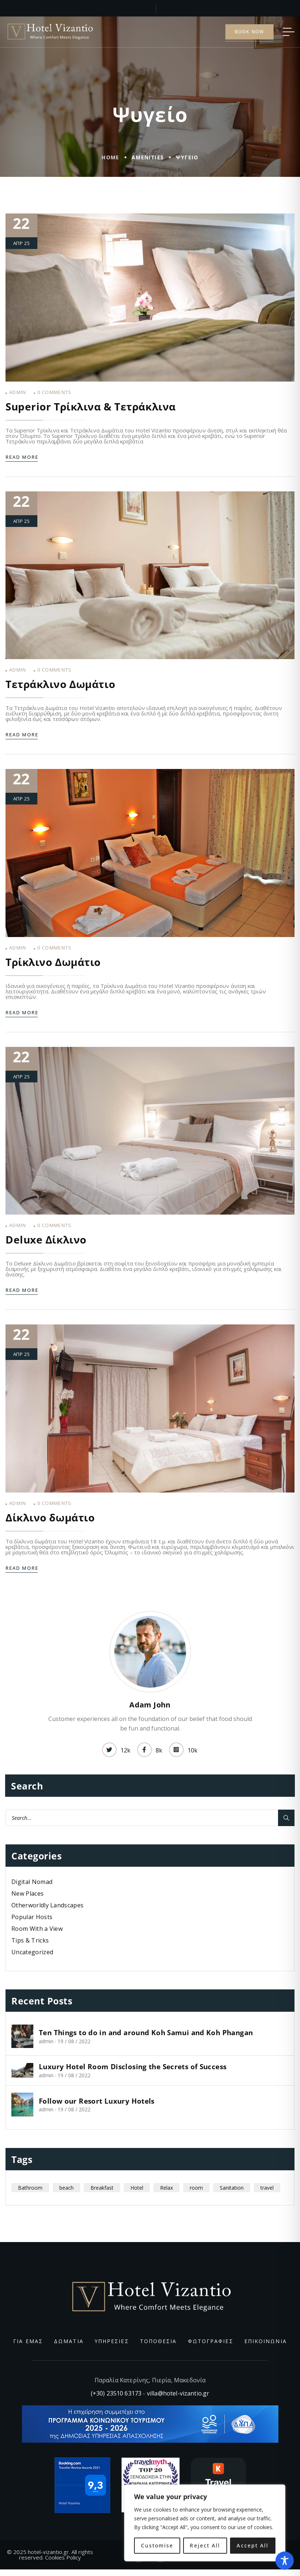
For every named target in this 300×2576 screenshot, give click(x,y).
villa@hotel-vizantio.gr (178, 2393)
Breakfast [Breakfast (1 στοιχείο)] (102, 2187)
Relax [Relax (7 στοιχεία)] (166, 2187)
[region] (204, 2522)
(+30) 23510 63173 (116, 2393)
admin (17, 392)
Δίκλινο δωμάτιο (50, 1517)
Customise (157, 2545)
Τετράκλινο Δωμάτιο (60, 684)
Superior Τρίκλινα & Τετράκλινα (90, 406)
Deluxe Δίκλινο (45, 1239)
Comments (54, 392)
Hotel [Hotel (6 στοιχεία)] (136, 2187)
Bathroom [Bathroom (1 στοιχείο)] (30, 2187)
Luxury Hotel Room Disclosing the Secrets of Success (132, 2067)
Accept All (252, 2545)
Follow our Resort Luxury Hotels (97, 2101)
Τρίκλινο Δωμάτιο (53, 962)
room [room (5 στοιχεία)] (196, 2187)
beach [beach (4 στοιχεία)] (66, 2187)
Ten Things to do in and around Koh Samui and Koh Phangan (146, 2033)
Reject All (205, 2545)
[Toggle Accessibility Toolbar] (285, 2561)
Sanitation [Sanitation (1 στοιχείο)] (232, 2187)
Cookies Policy (63, 2557)
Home (110, 157)
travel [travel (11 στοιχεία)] (267, 2187)
